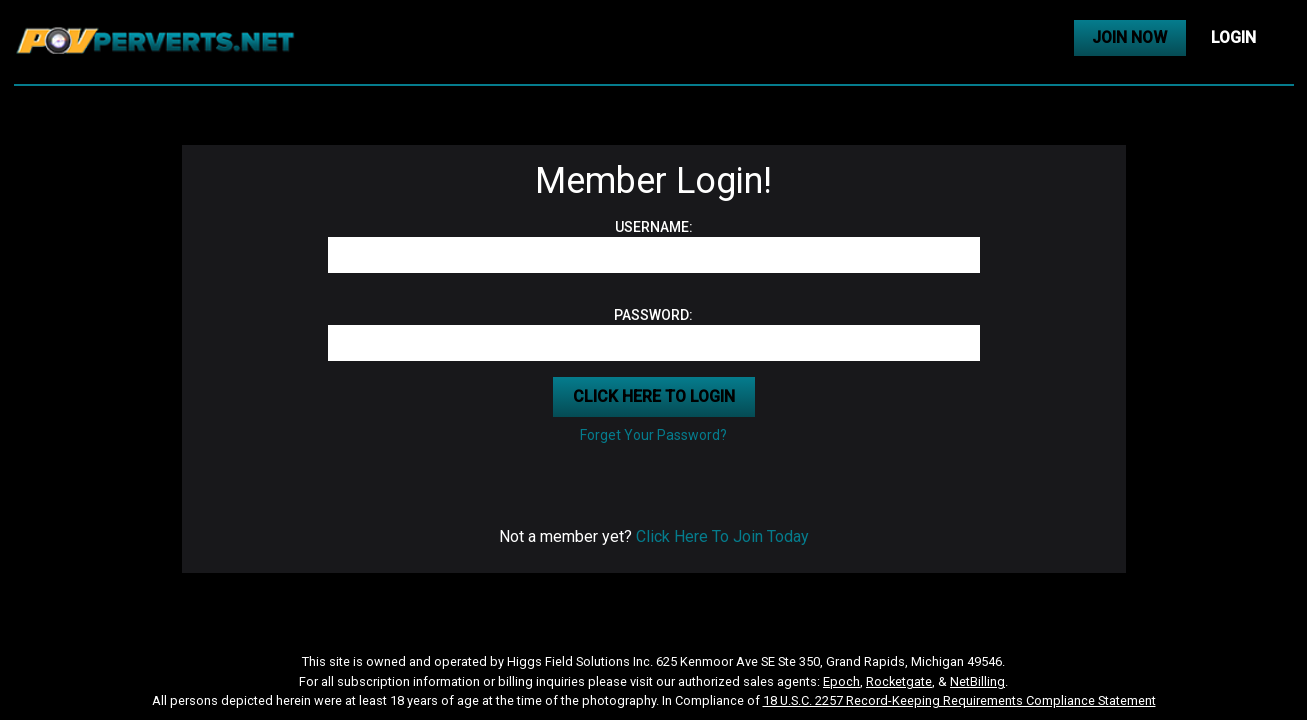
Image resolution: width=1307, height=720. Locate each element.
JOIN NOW (1129, 37)
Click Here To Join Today (722, 536)
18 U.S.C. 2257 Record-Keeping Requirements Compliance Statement (959, 700)
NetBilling (977, 681)
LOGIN (1233, 37)
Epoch (841, 681)
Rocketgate (899, 681)
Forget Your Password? (653, 435)
